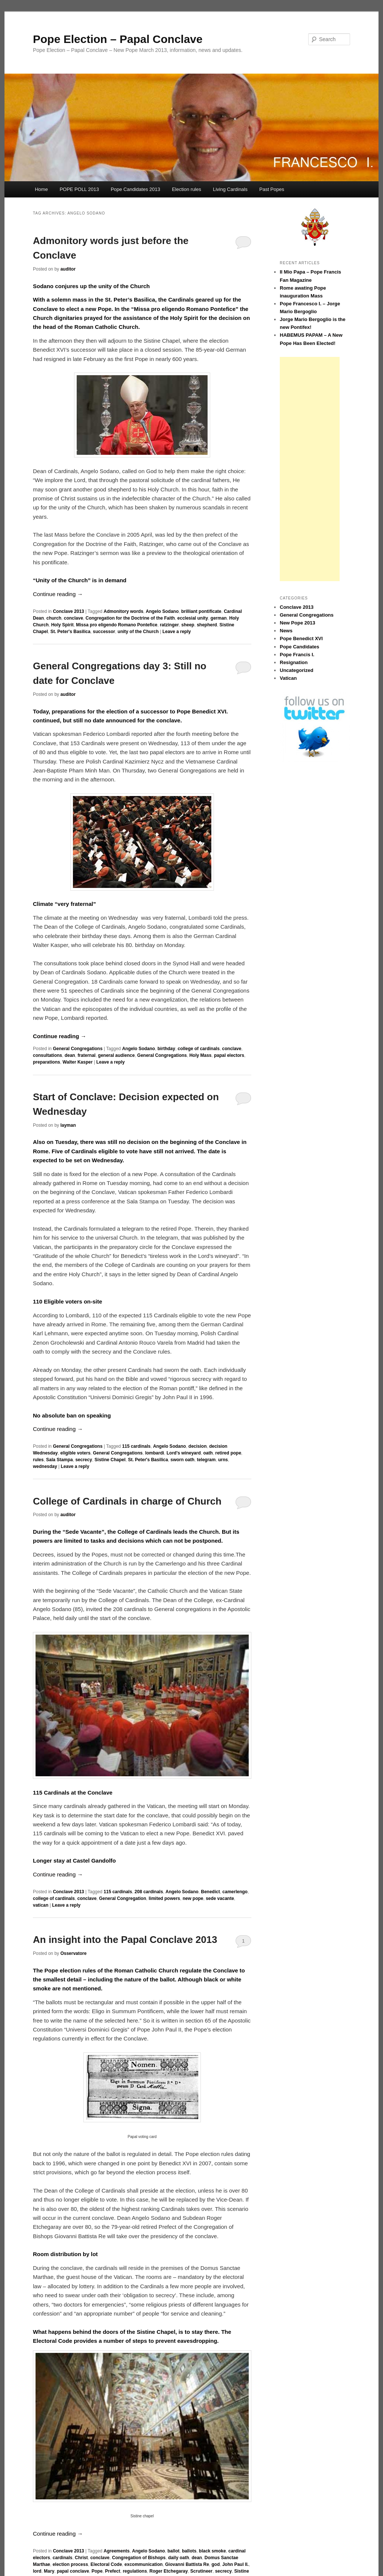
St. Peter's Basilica (70, 631)
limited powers (164, 1898)
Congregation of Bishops (138, 2557)
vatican (40, 1905)
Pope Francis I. (297, 654)
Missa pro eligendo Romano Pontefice (116, 624)
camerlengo (235, 1891)
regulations (135, 2571)
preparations (46, 1062)
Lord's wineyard (183, 1453)
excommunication (144, 2564)
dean (70, 1055)
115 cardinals (136, 1446)
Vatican (288, 678)
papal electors (229, 1055)
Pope (97, 2571)
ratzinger (169, 624)
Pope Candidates (299, 647)
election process (70, 2564)
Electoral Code (106, 2564)
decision (198, 1446)
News (286, 630)
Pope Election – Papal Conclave (118, 39)
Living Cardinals (230, 189)
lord (37, 2571)
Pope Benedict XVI (301, 638)
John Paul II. (235, 2564)
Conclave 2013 (68, 611)
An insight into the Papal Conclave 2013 (125, 1939)
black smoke (212, 2551)
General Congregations (77, 1048)
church (53, 618)
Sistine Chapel (110, 1459)
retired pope (228, 1453)
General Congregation (122, 1898)
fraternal (86, 1055)
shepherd (207, 624)
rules (38, 1459)
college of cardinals (199, 1048)
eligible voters (75, 1453)
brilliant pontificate (201, 611)
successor (104, 631)
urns (223, 1459)
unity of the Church (138, 631)
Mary (49, 2571)
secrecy (83, 1459)
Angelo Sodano (162, 611)
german (219, 618)
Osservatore (73, 1953)
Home (41, 189)
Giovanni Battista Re (187, 2564)
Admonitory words (123, 611)
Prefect (112, 2571)
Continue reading (58, 594)
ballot (174, 2551)
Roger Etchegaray (168, 2571)
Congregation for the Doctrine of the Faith (130, 618)
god (216, 2564)
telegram (206, 1459)
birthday (166, 1048)
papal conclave (73, 2571)
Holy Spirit (62, 624)
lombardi (154, 1453)
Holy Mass (200, 1055)
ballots (189, 2551)
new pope (193, 1898)
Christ (81, 2557)
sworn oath (182, 1459)
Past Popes (271, 189)
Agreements (116, 2551)
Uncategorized (296, 670)
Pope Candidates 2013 (135, 189)
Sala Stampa (59, 1459)
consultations (47, 1055)
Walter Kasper (77, 1062)
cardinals (63, 2557)
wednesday (45, 1466)
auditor (68, 269)
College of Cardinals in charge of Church (127, 1501)
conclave (73, 618)
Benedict (210, 1891)
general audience (116, 1055)
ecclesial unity (192, 618)
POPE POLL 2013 (79, 189)
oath (207, 1453)
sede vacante (220, 1898)
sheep (187, 624)
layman (68, 1125)
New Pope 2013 (297, 623)
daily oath (178, 2557)
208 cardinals (149, 1891)
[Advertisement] (310, 469)
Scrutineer (201, 2571)
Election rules (186, 189)
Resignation (293, 662)
